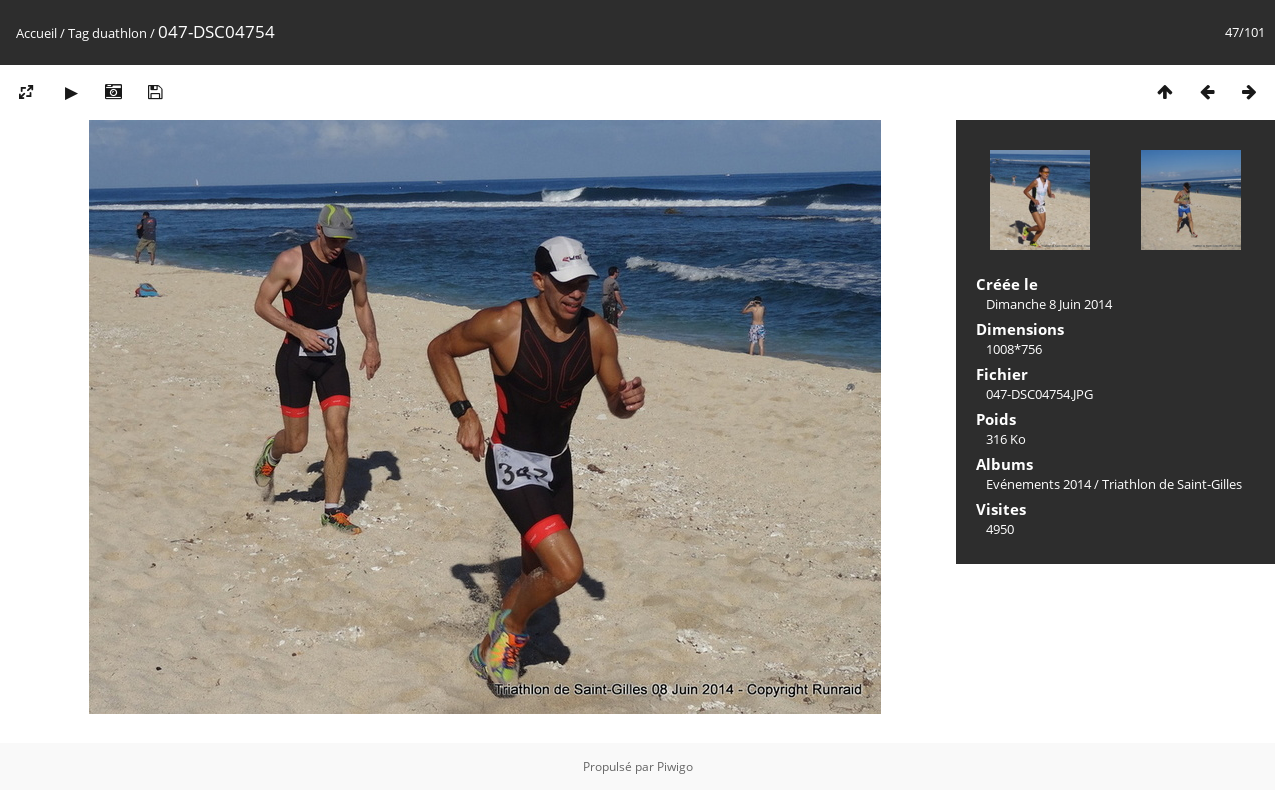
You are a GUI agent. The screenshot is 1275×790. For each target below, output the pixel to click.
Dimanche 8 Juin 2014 (1049, 304)
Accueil (36, 33)
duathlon (119, 33)
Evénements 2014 (1038, 484)
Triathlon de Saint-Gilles (1172, 484)
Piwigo (675, 766)
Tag (78, 33)
